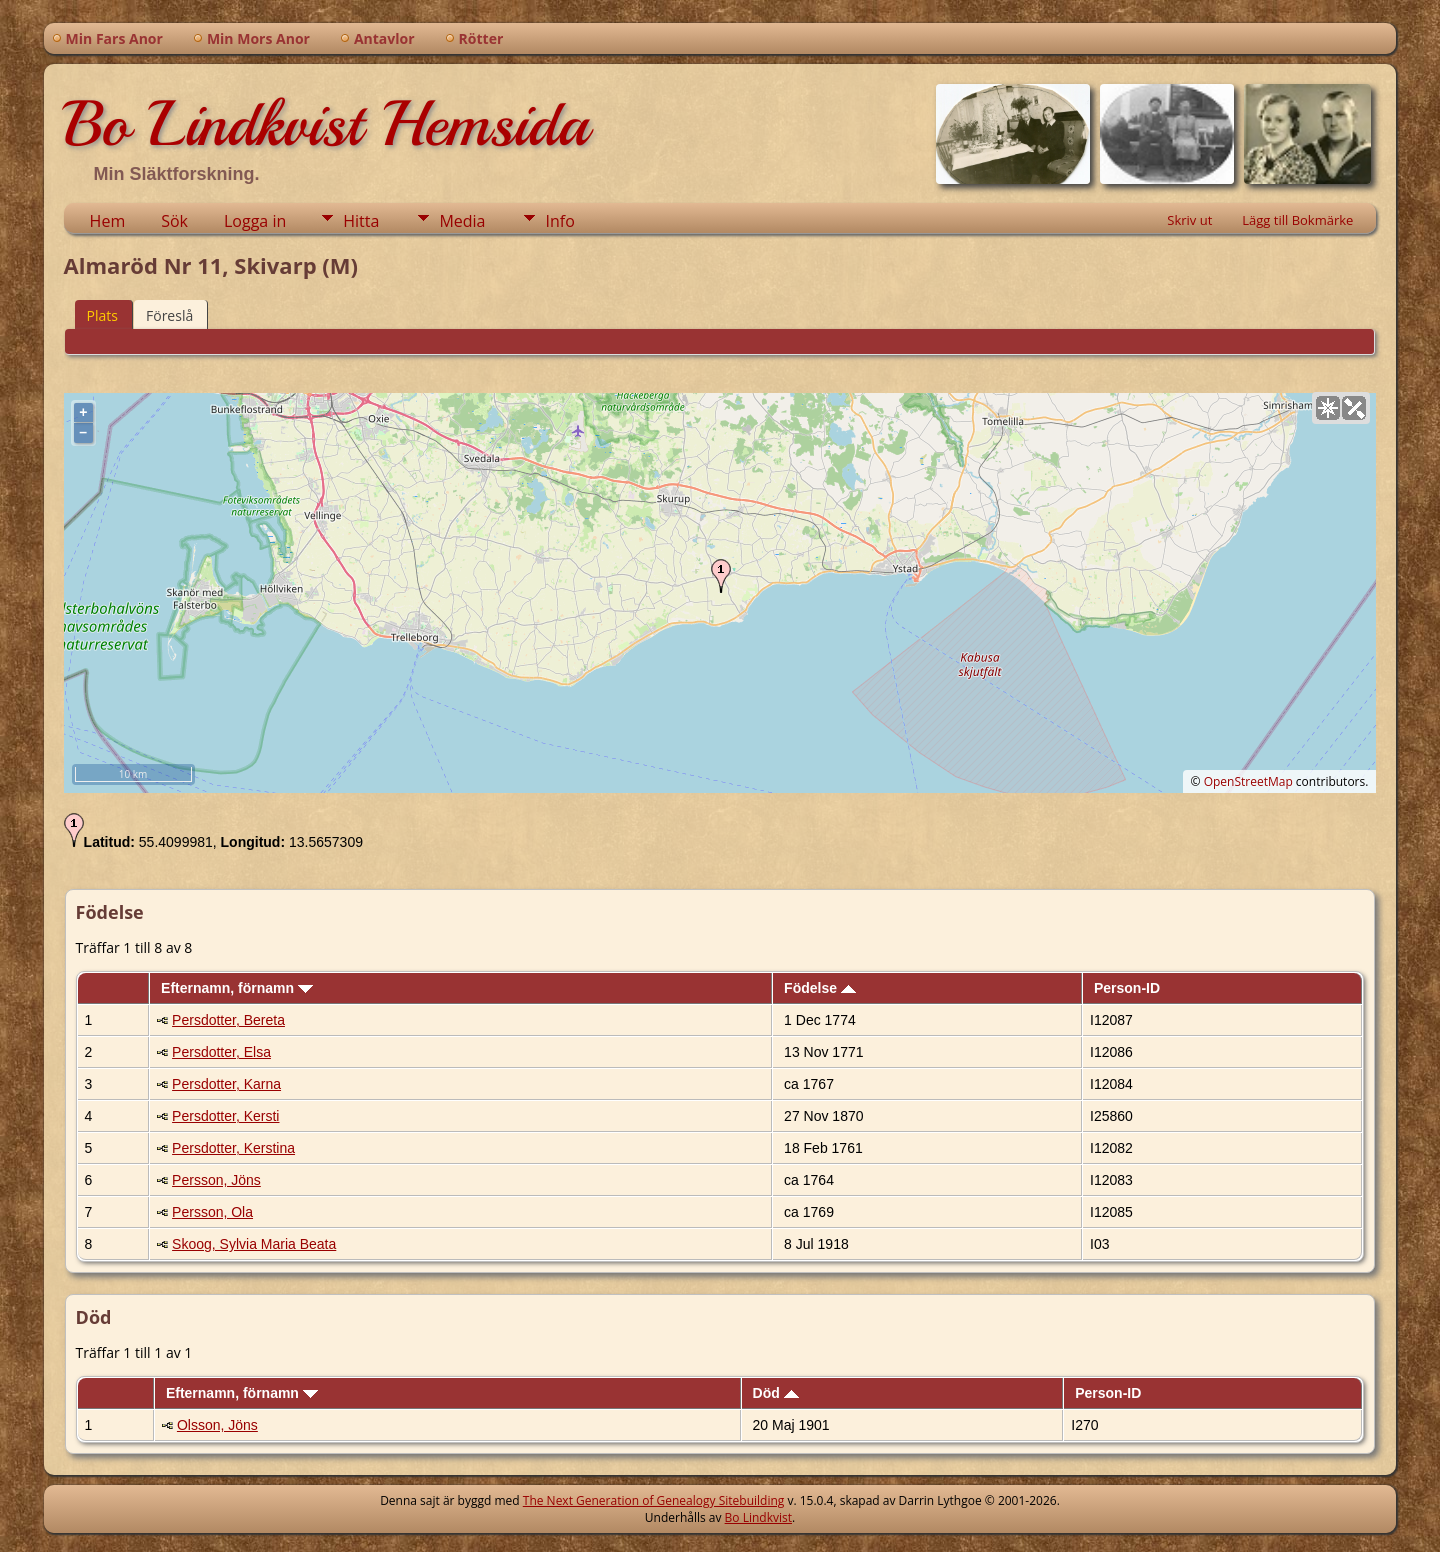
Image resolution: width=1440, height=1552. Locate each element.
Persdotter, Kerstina (233, 1148)
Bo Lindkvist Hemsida (326, 124)
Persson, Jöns (216, 1180)
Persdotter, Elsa (221, 1052)
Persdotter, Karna (226, 1084)
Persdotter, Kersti (225, 1116)
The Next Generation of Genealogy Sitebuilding (654, 1500)
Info (559, 221)
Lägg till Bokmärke (1297, 220)
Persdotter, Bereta (228, 1020)
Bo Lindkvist (758, 1517)
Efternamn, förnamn (237, 988)
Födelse (820, 988)
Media (462, 221)
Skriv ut (1189, 220)
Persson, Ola (212, 1212)
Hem (108, 221)
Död (776, 1393)
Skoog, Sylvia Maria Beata (254, 1244)
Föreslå (169, 315)
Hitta (361, 221)
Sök (174, 221)
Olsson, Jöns (217, 1425)
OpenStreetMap (1248, 781)
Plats (102, 315)
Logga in (255, 221)
